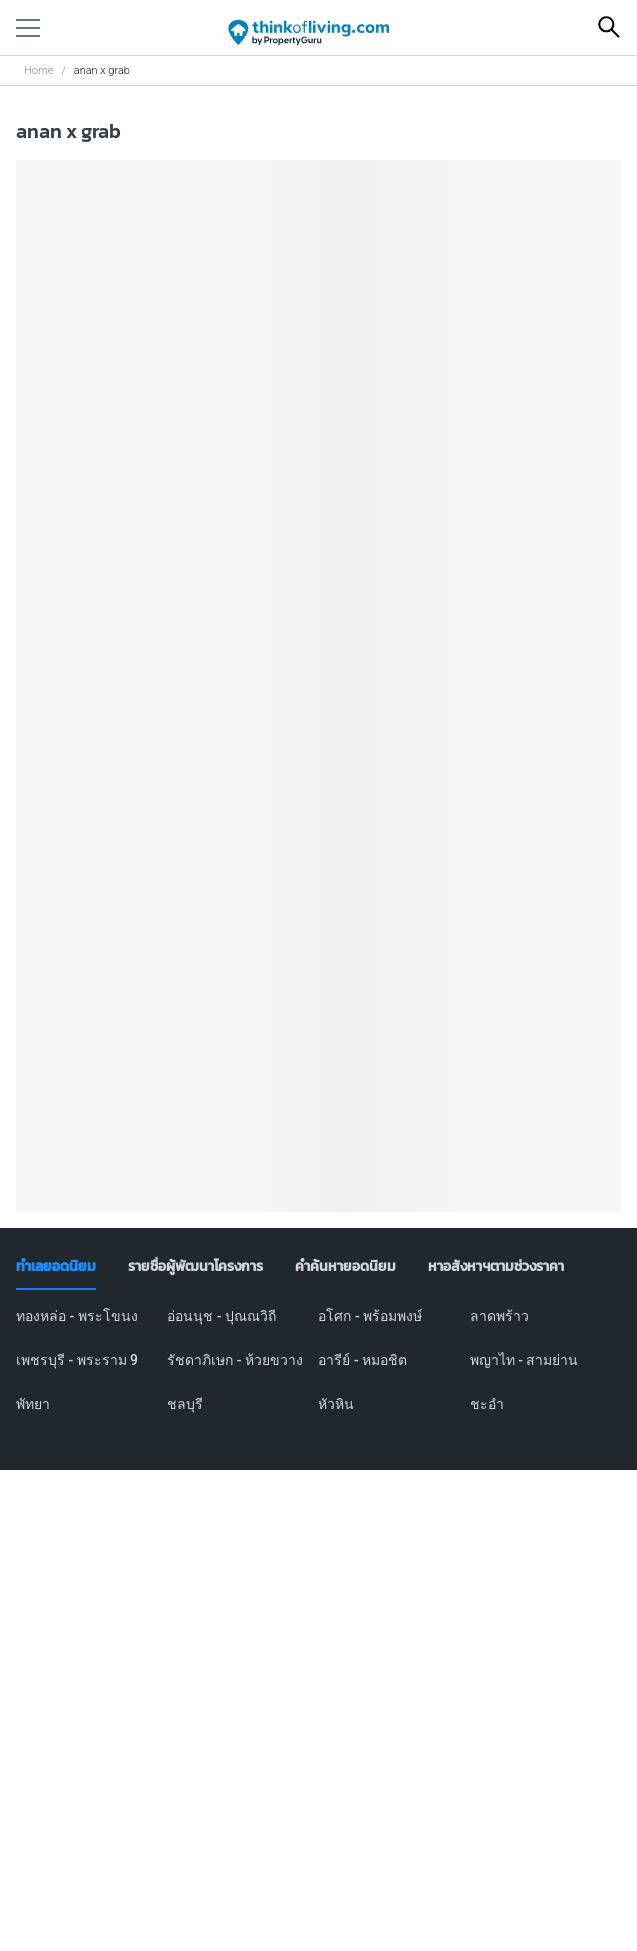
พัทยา (33, 1404)
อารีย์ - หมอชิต (362, 1360)
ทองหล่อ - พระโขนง (77, 1316)
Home (38, 70)
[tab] (56, 1267)
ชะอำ (487, 1404)
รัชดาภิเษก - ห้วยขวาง (235, 1360)
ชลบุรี (185, 1404)
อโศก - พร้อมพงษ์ (370, 1316)
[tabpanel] (318, 1372)
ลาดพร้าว (499, 1316)
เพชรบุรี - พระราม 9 (77, 1360)
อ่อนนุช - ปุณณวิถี (221, 1316)
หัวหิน (336, 1404)
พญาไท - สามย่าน (524, 1360)
